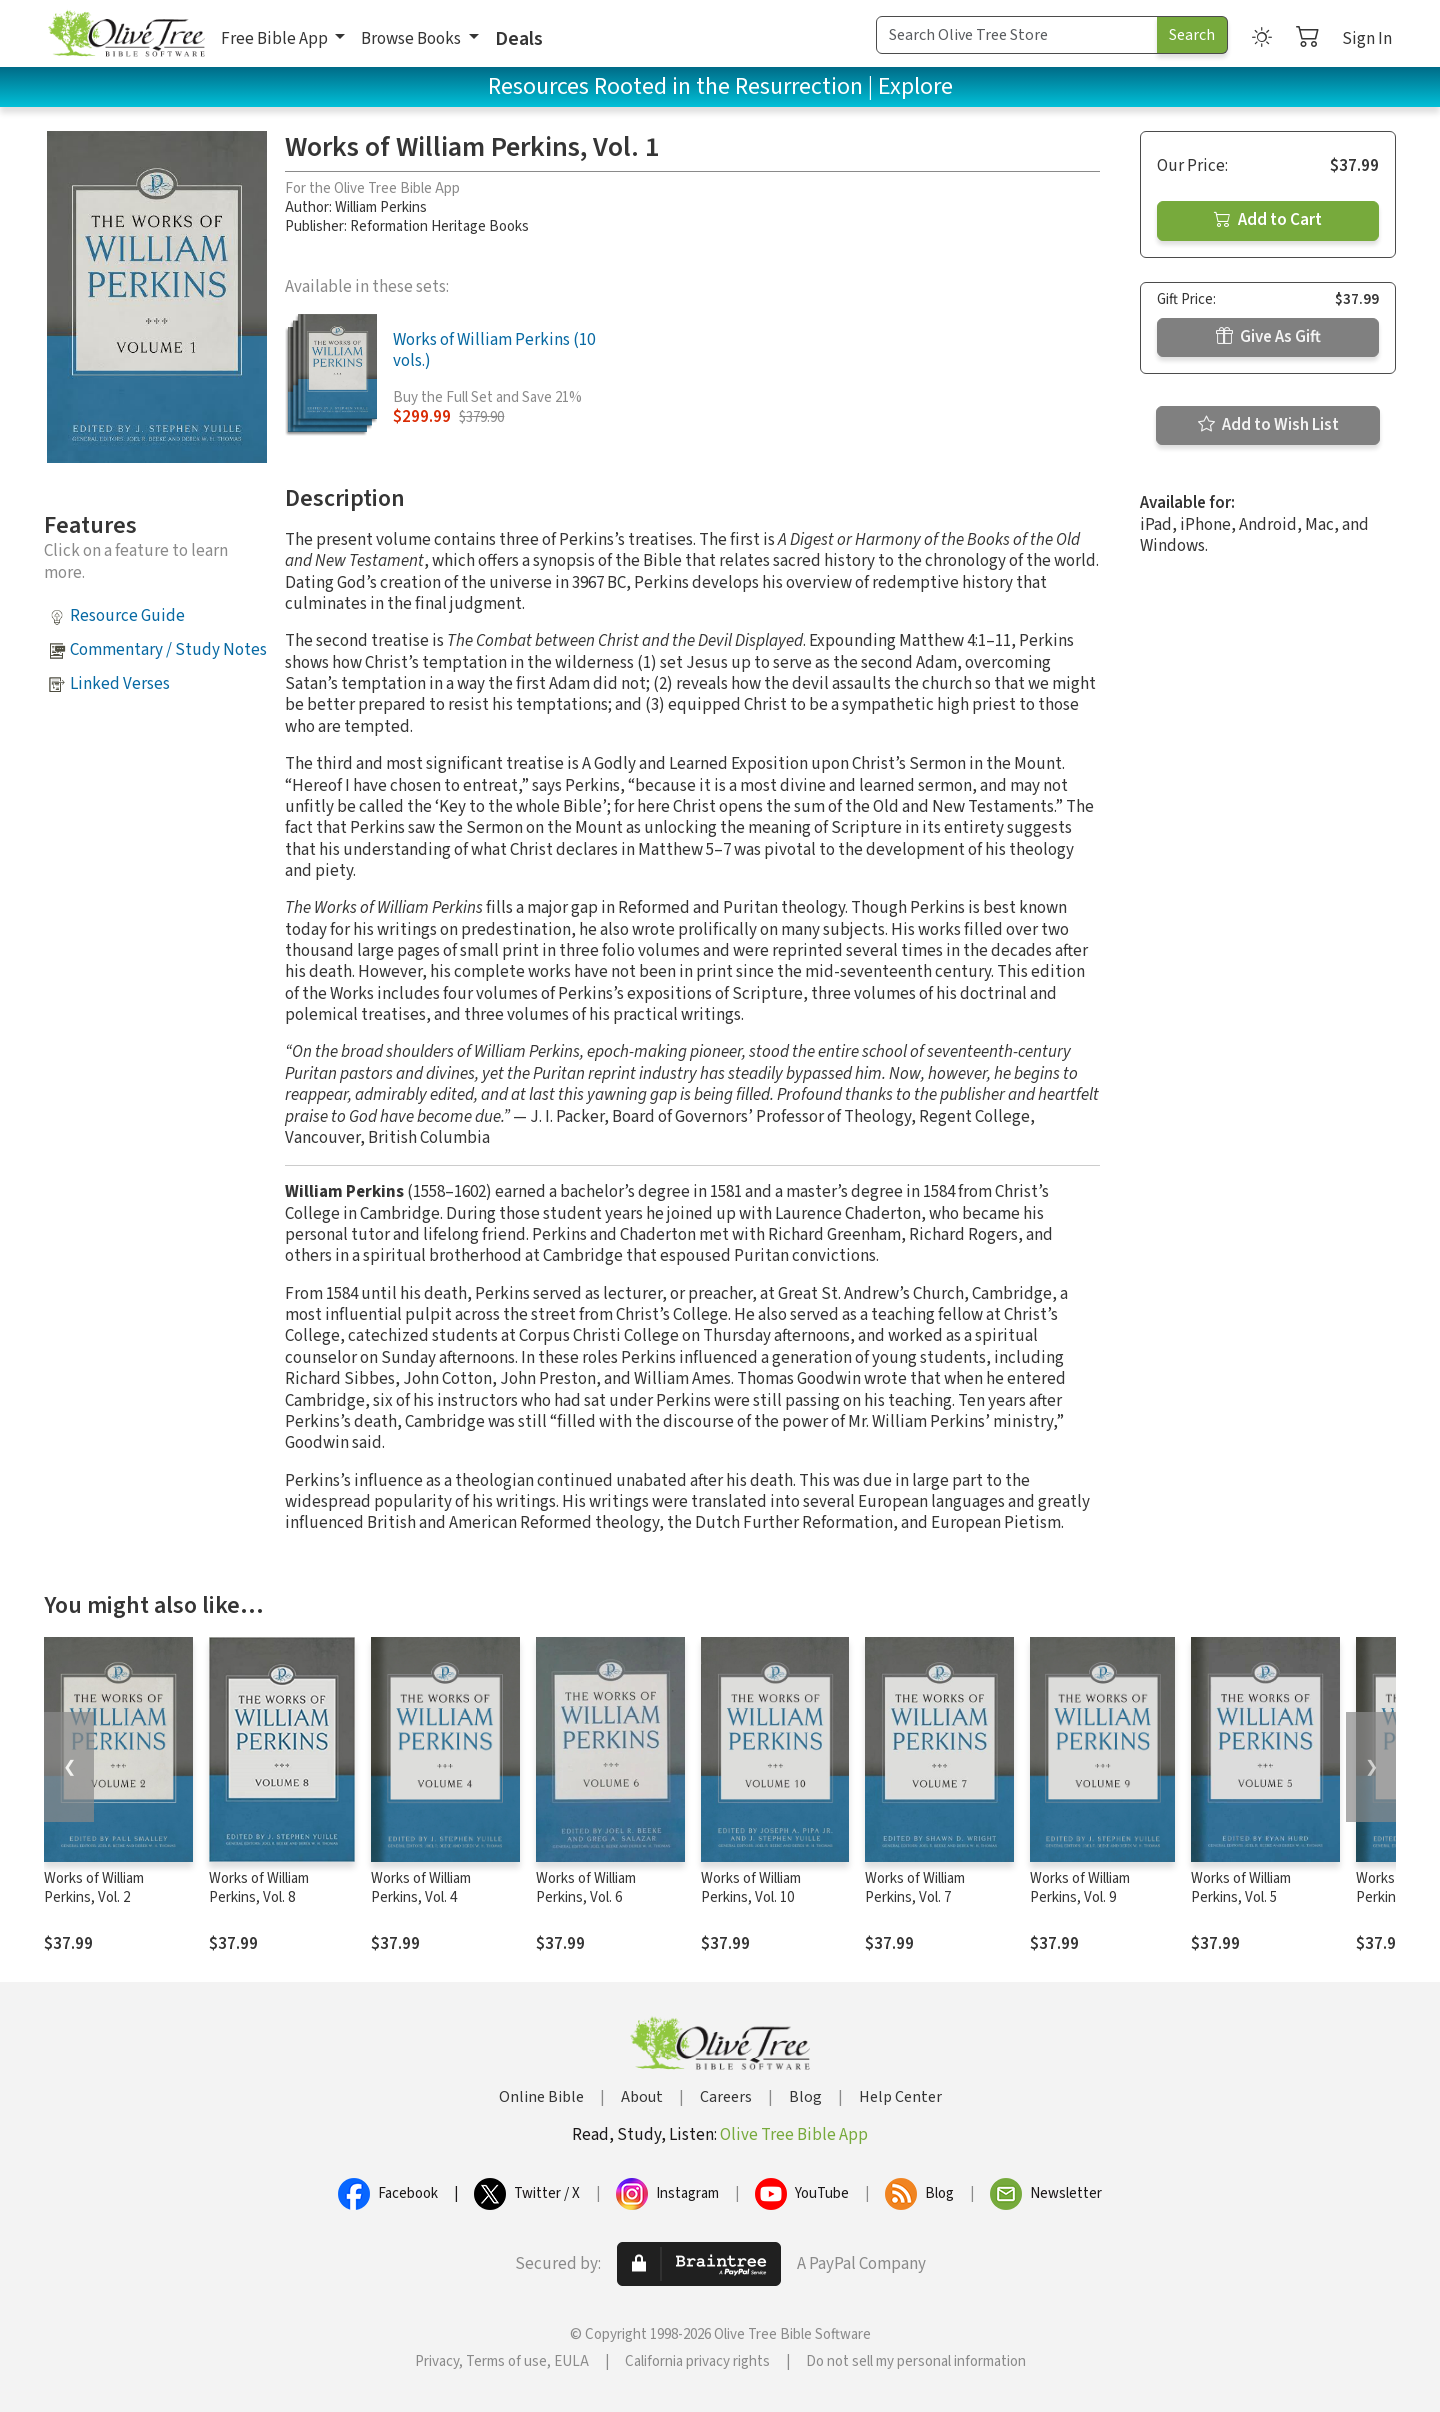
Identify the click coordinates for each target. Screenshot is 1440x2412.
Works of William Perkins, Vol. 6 (586, 1888)
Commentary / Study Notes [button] (168, 650)
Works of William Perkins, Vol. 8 (259, 1888)
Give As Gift (1268, 337)
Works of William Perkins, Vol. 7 (915, 1888)
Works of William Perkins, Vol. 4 (421, 1888)
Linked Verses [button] (120, 684)
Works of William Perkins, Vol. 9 (1080, 1888)
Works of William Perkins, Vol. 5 (1241, 1888)
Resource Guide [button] (127, 616)
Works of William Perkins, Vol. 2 (94, 1888)
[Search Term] (1017, 35)
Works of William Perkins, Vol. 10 (751, 1888)
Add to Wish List (1268, 425)
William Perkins (381, 207)
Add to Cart (1268, 220)
